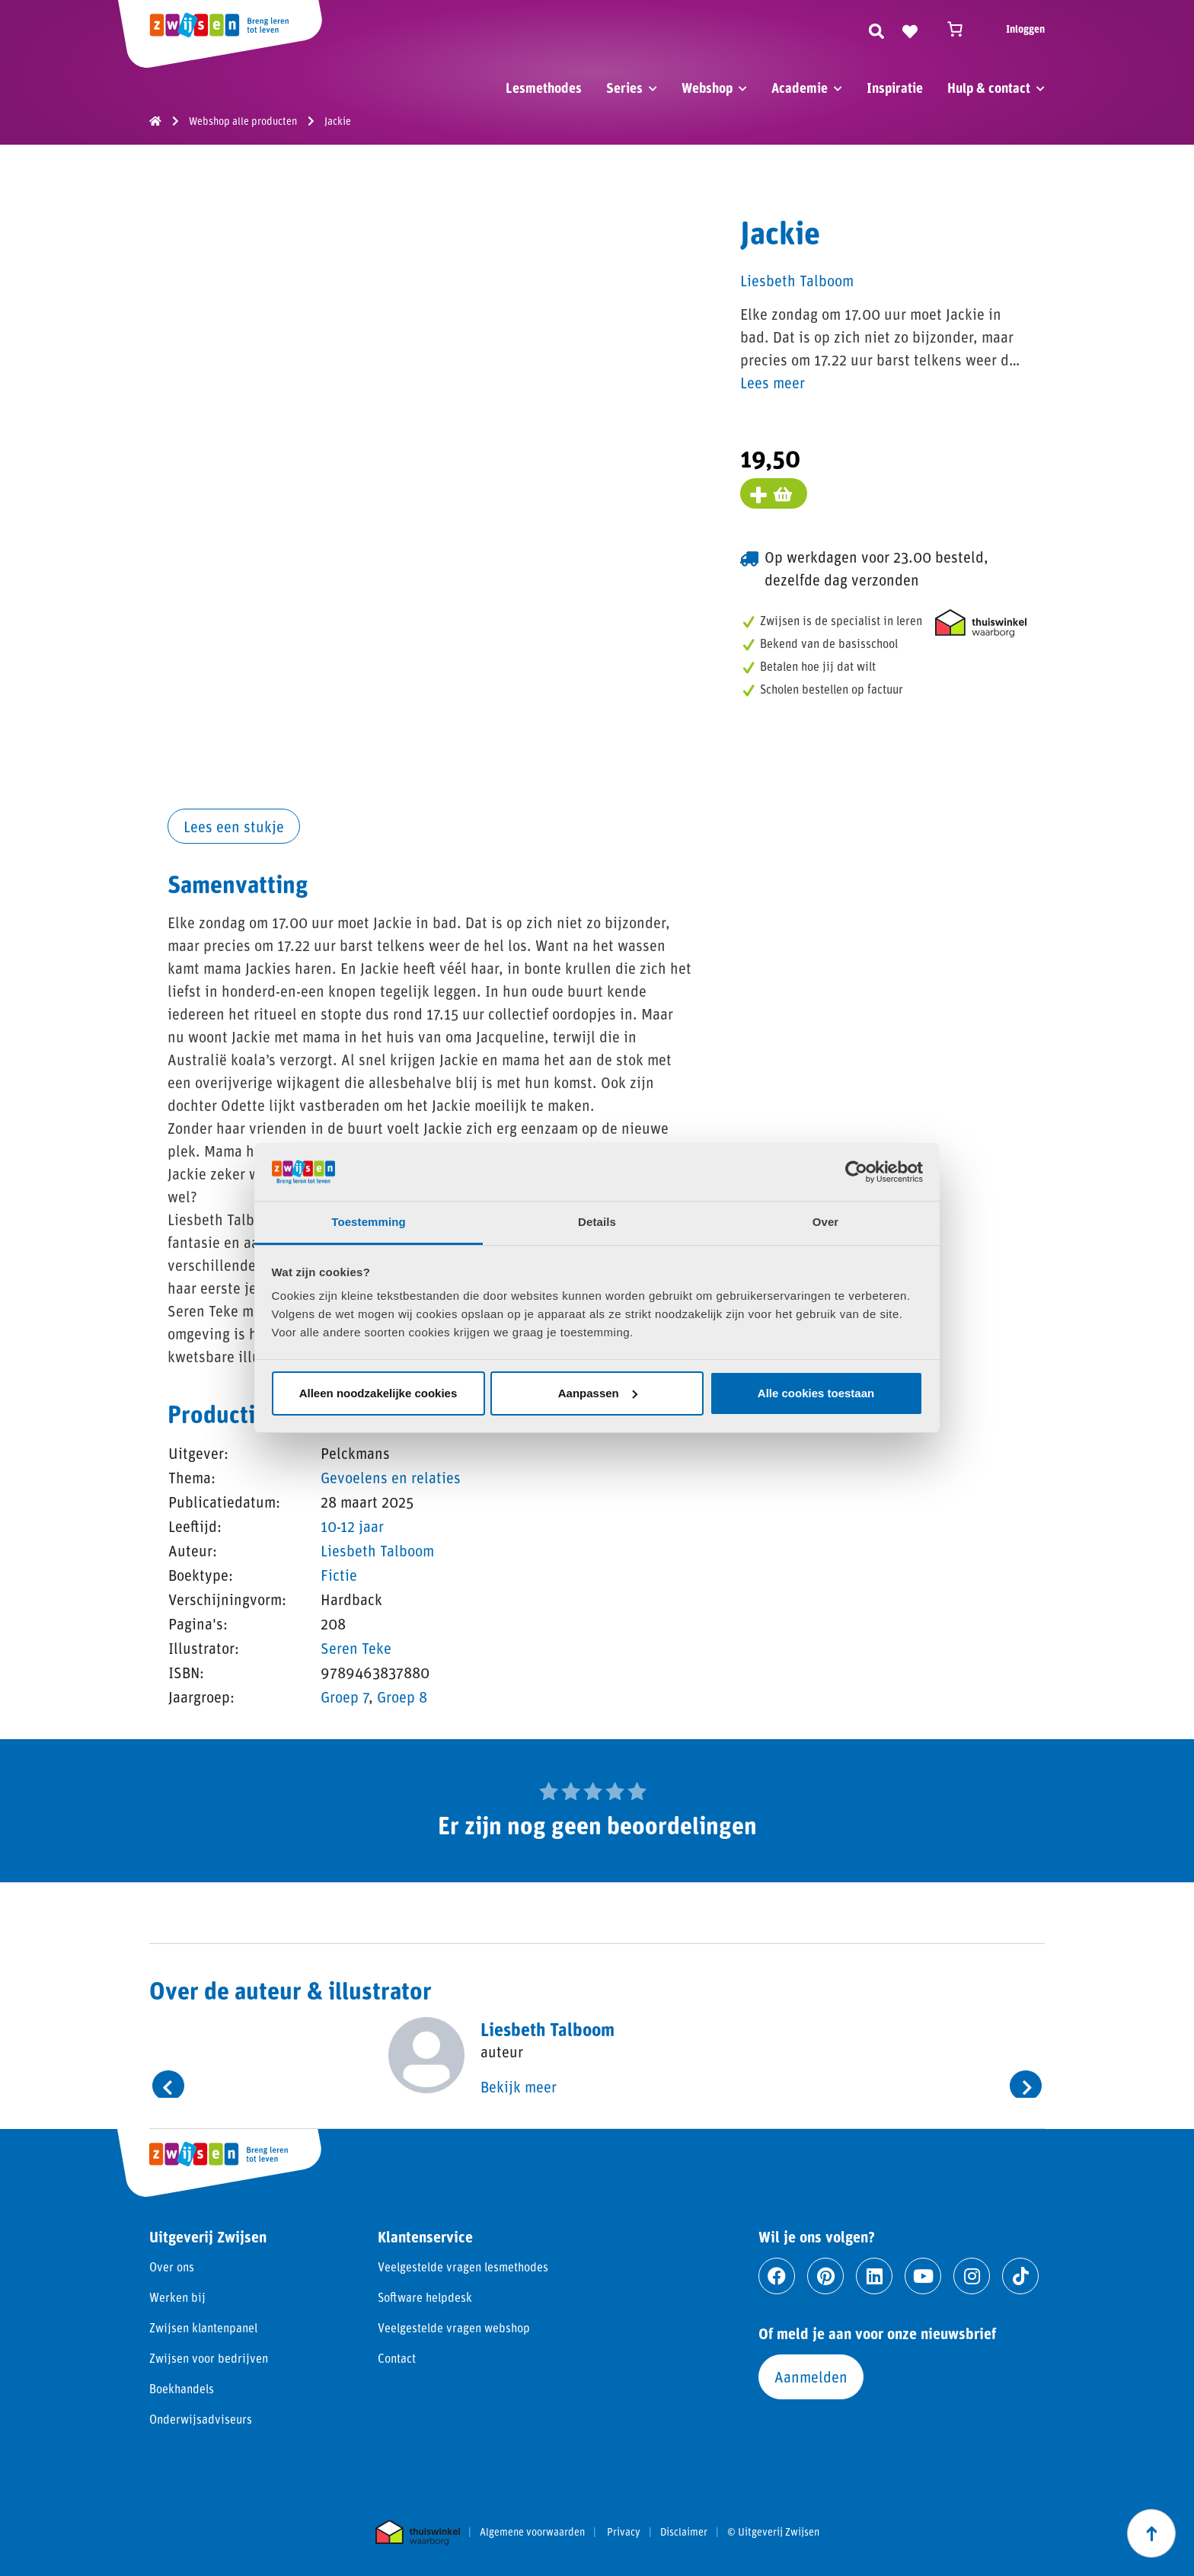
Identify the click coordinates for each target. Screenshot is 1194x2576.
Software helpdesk (425, 2297)
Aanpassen (597, 1393)
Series (624, 87)
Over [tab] (825, 1221)
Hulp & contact (988, 87)
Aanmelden (811, 2376)
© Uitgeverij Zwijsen (773, 2532)
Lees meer (772, 382)
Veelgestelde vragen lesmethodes (463, 2266)
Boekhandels (181, 2388)
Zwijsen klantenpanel (203, 2327)
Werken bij (177, 2297)
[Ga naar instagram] (971, 2276)
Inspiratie (895, 87)
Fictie (339, 1575)
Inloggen (1025, 28)
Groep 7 (345, 1696)
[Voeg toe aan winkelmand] (773, 493)
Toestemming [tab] (368, 1221)
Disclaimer (683, 2532)
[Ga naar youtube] (923, 2276)
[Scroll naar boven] (1151, 2533)
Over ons (171, 2266)
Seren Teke (356, 1648)
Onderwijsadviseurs (200, 2419)
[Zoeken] (876, 29)
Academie (799, 87)
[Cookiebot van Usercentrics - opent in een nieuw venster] (856, 1171)
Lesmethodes (544, 87)
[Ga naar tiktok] (1020, 2276)
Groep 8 (402, 1696)
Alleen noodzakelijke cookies (378, 1393)
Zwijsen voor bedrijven (208, 2358)
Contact (397, 2358)
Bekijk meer (518, 2086)
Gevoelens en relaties (391, 1477)
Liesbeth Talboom (377, 1550)
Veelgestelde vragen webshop (454, 2327)
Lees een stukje (234, 826)
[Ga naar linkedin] (874, 2276)
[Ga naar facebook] (776, 2276)
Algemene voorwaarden (532, 2532)
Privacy (623, 2532)
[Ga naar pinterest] (825, 2276)
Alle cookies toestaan (816, 1393)
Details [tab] (597, 1221)
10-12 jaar (352, 1526)
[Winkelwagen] (962, 29)
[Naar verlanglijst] (910, 29)
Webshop (707, 87)
